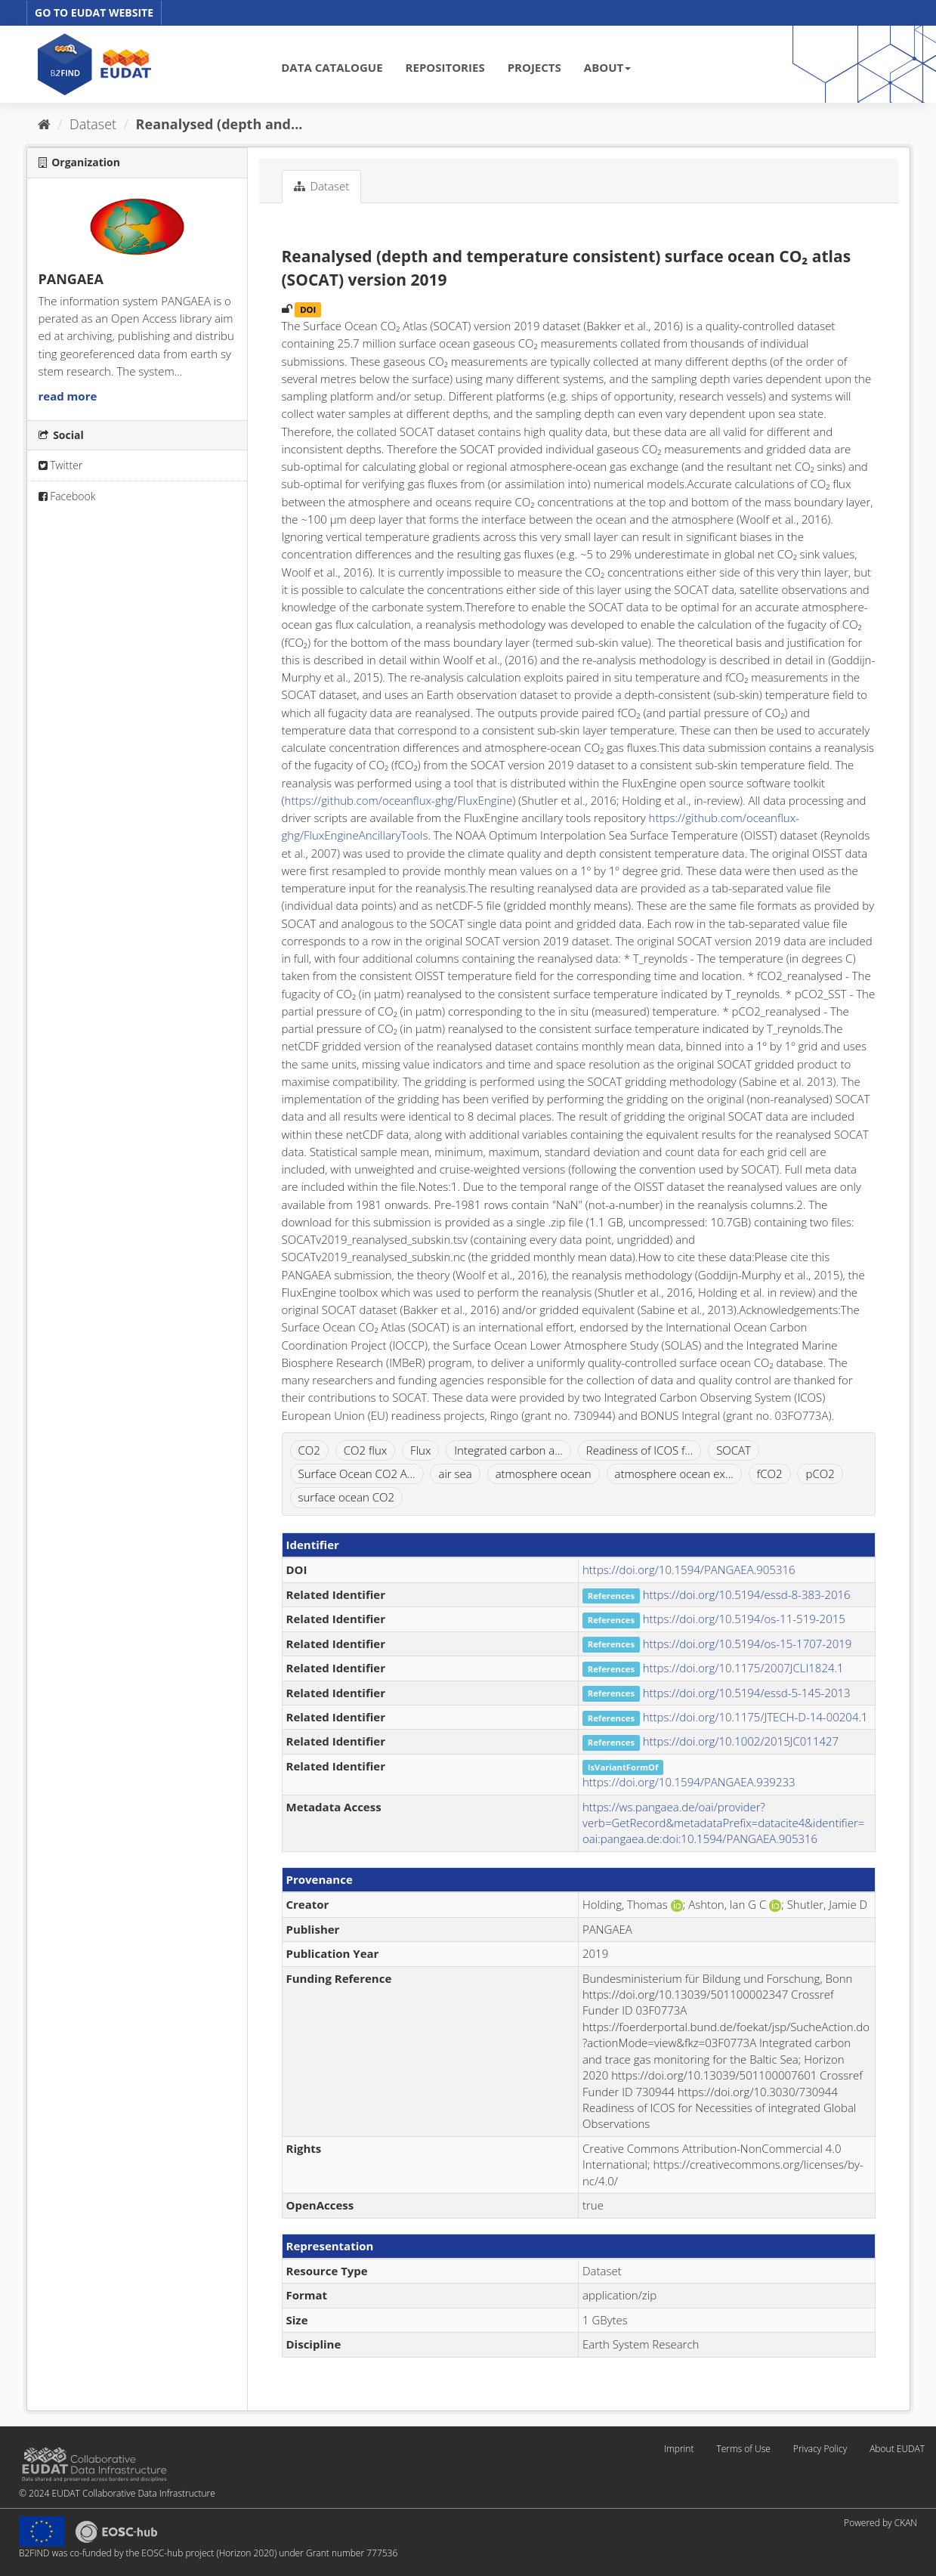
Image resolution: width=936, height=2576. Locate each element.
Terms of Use (743, 2448)
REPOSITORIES (445, 67)
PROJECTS (534, 67)
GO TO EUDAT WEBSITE (94, 12)
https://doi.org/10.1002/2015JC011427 (741, 1741)
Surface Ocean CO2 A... (356, 1473)
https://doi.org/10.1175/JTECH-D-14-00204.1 (755, 1716)
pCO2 (819, 1473)
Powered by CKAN (880, 2522)
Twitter (61, 465)
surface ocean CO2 (346, 1496)
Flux (420, 1450)
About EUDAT (897, 2448)
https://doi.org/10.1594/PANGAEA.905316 (688, 1569)
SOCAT (733, 1450)
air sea (454, 1473)
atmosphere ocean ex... (674, 1473)
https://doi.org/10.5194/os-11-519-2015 (744, 1618)
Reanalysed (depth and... (219, 124)
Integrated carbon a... (508, 1450)
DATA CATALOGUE (331, 67)
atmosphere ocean (544, 1473)
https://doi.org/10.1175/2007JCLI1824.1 (743, 1667)
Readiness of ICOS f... (639, 1450)
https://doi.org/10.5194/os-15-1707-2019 (747, 1643)
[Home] (44, 124)
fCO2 (770, 1473)
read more (68, 396)
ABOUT (607, 67)
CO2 (309, 1450)
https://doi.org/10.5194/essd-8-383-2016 (747, 1594)
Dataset (93, 124)
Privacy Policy (820, 2448)
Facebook (67, 496)
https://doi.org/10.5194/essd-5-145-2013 (747, 1692)
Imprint (679, 2448)
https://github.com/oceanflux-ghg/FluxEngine (399, 800)
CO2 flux (365, 1450)
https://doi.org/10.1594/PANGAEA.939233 (688, 1781)
